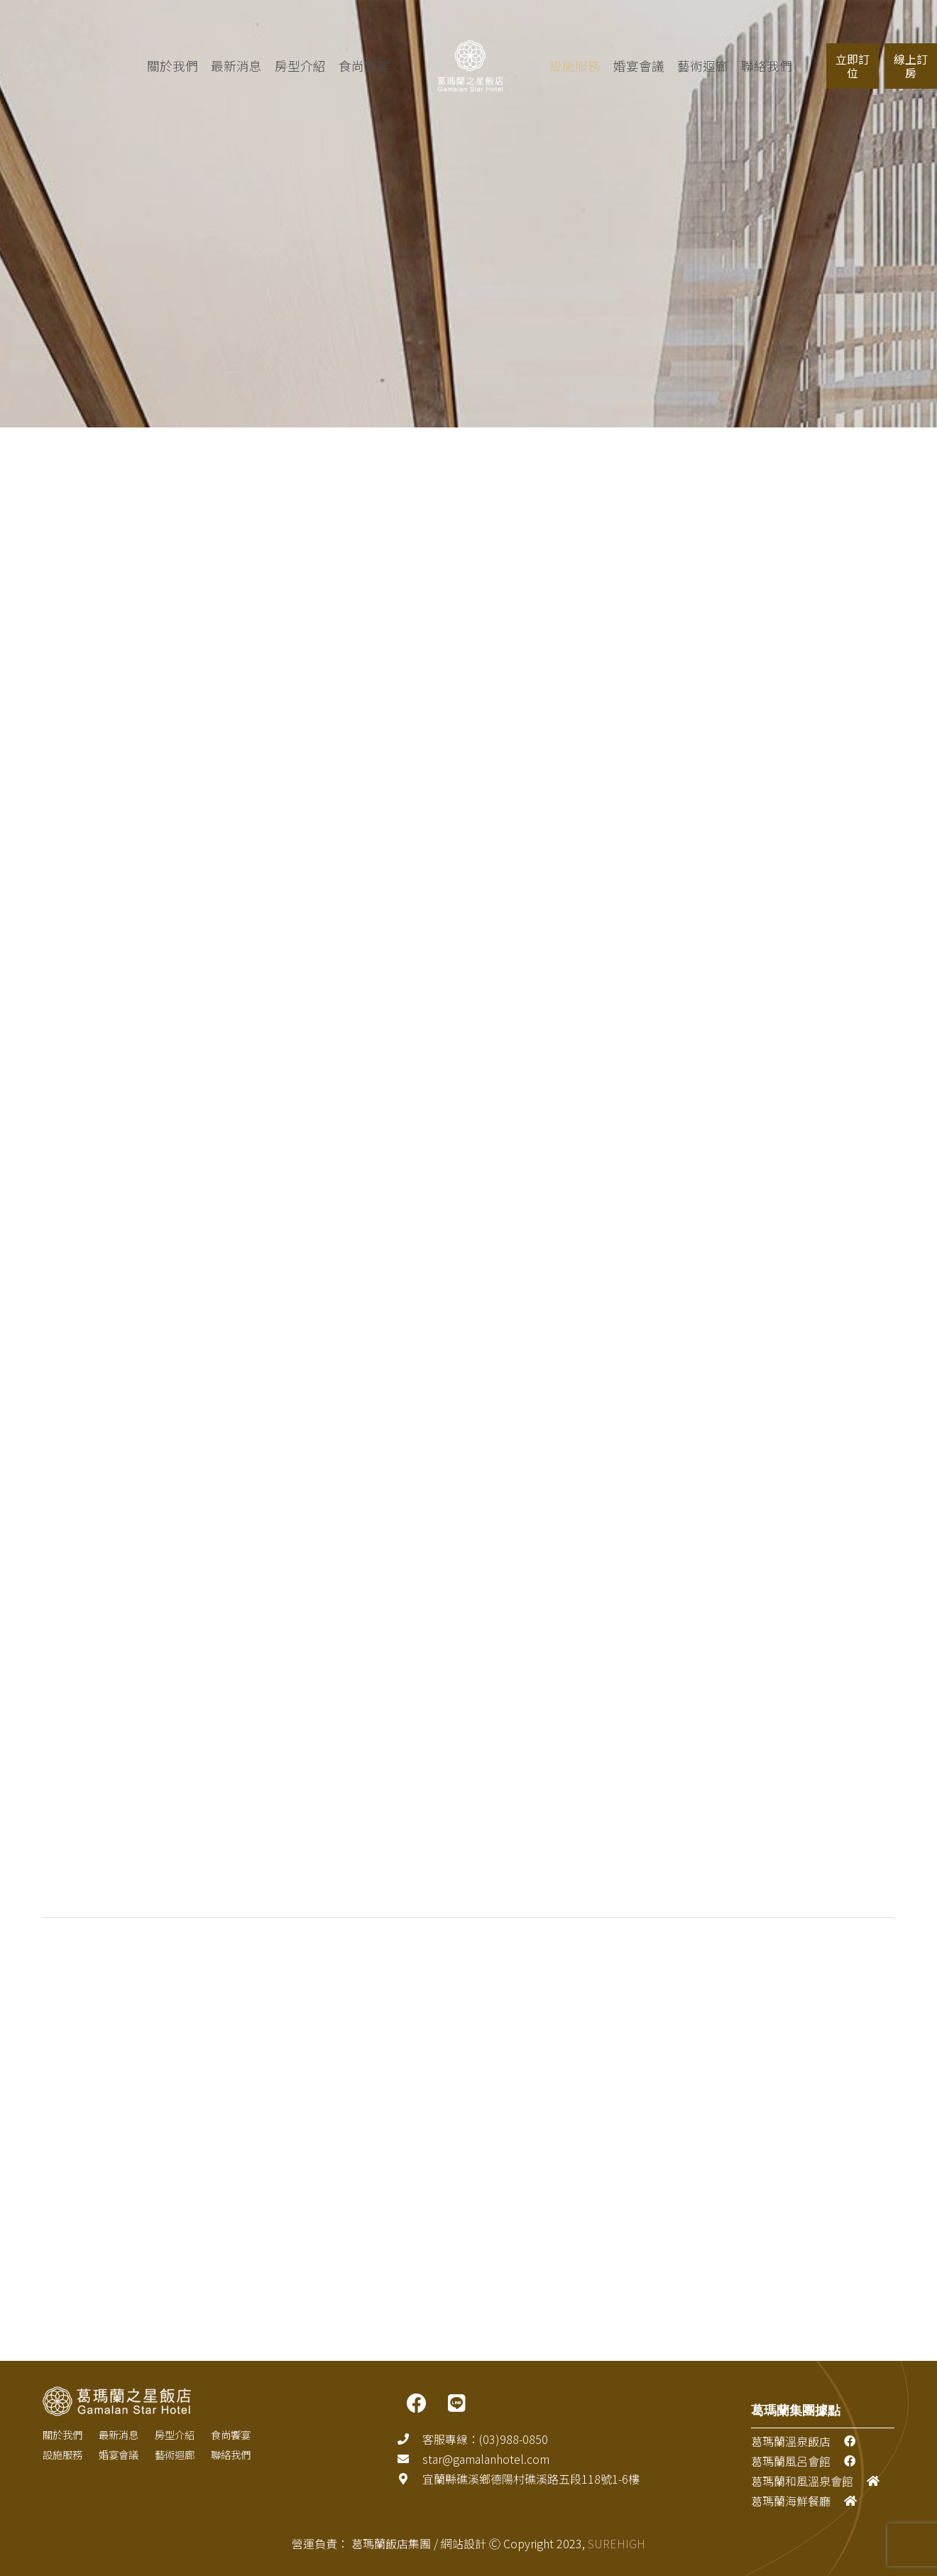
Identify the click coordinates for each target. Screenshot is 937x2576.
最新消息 (213, 66)
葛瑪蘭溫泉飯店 (791, 2441)
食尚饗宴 (341, 66)
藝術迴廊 (174, 2454)
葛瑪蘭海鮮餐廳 (791, 2500)
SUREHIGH (616, 2543)
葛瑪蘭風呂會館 (791, 2460)
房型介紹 (277, 66)
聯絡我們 (231, 2454)
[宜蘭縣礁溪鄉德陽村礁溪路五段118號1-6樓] (409, 2478)
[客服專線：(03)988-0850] (409, 2439)
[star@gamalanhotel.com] (409, 2459)
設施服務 (62, 2454)
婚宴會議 (118, 2454)
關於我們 (149, 66)
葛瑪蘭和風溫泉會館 (802, 2480)
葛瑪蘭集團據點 (795, 2409)
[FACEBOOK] (417, 2403)
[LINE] (456, 2403)
